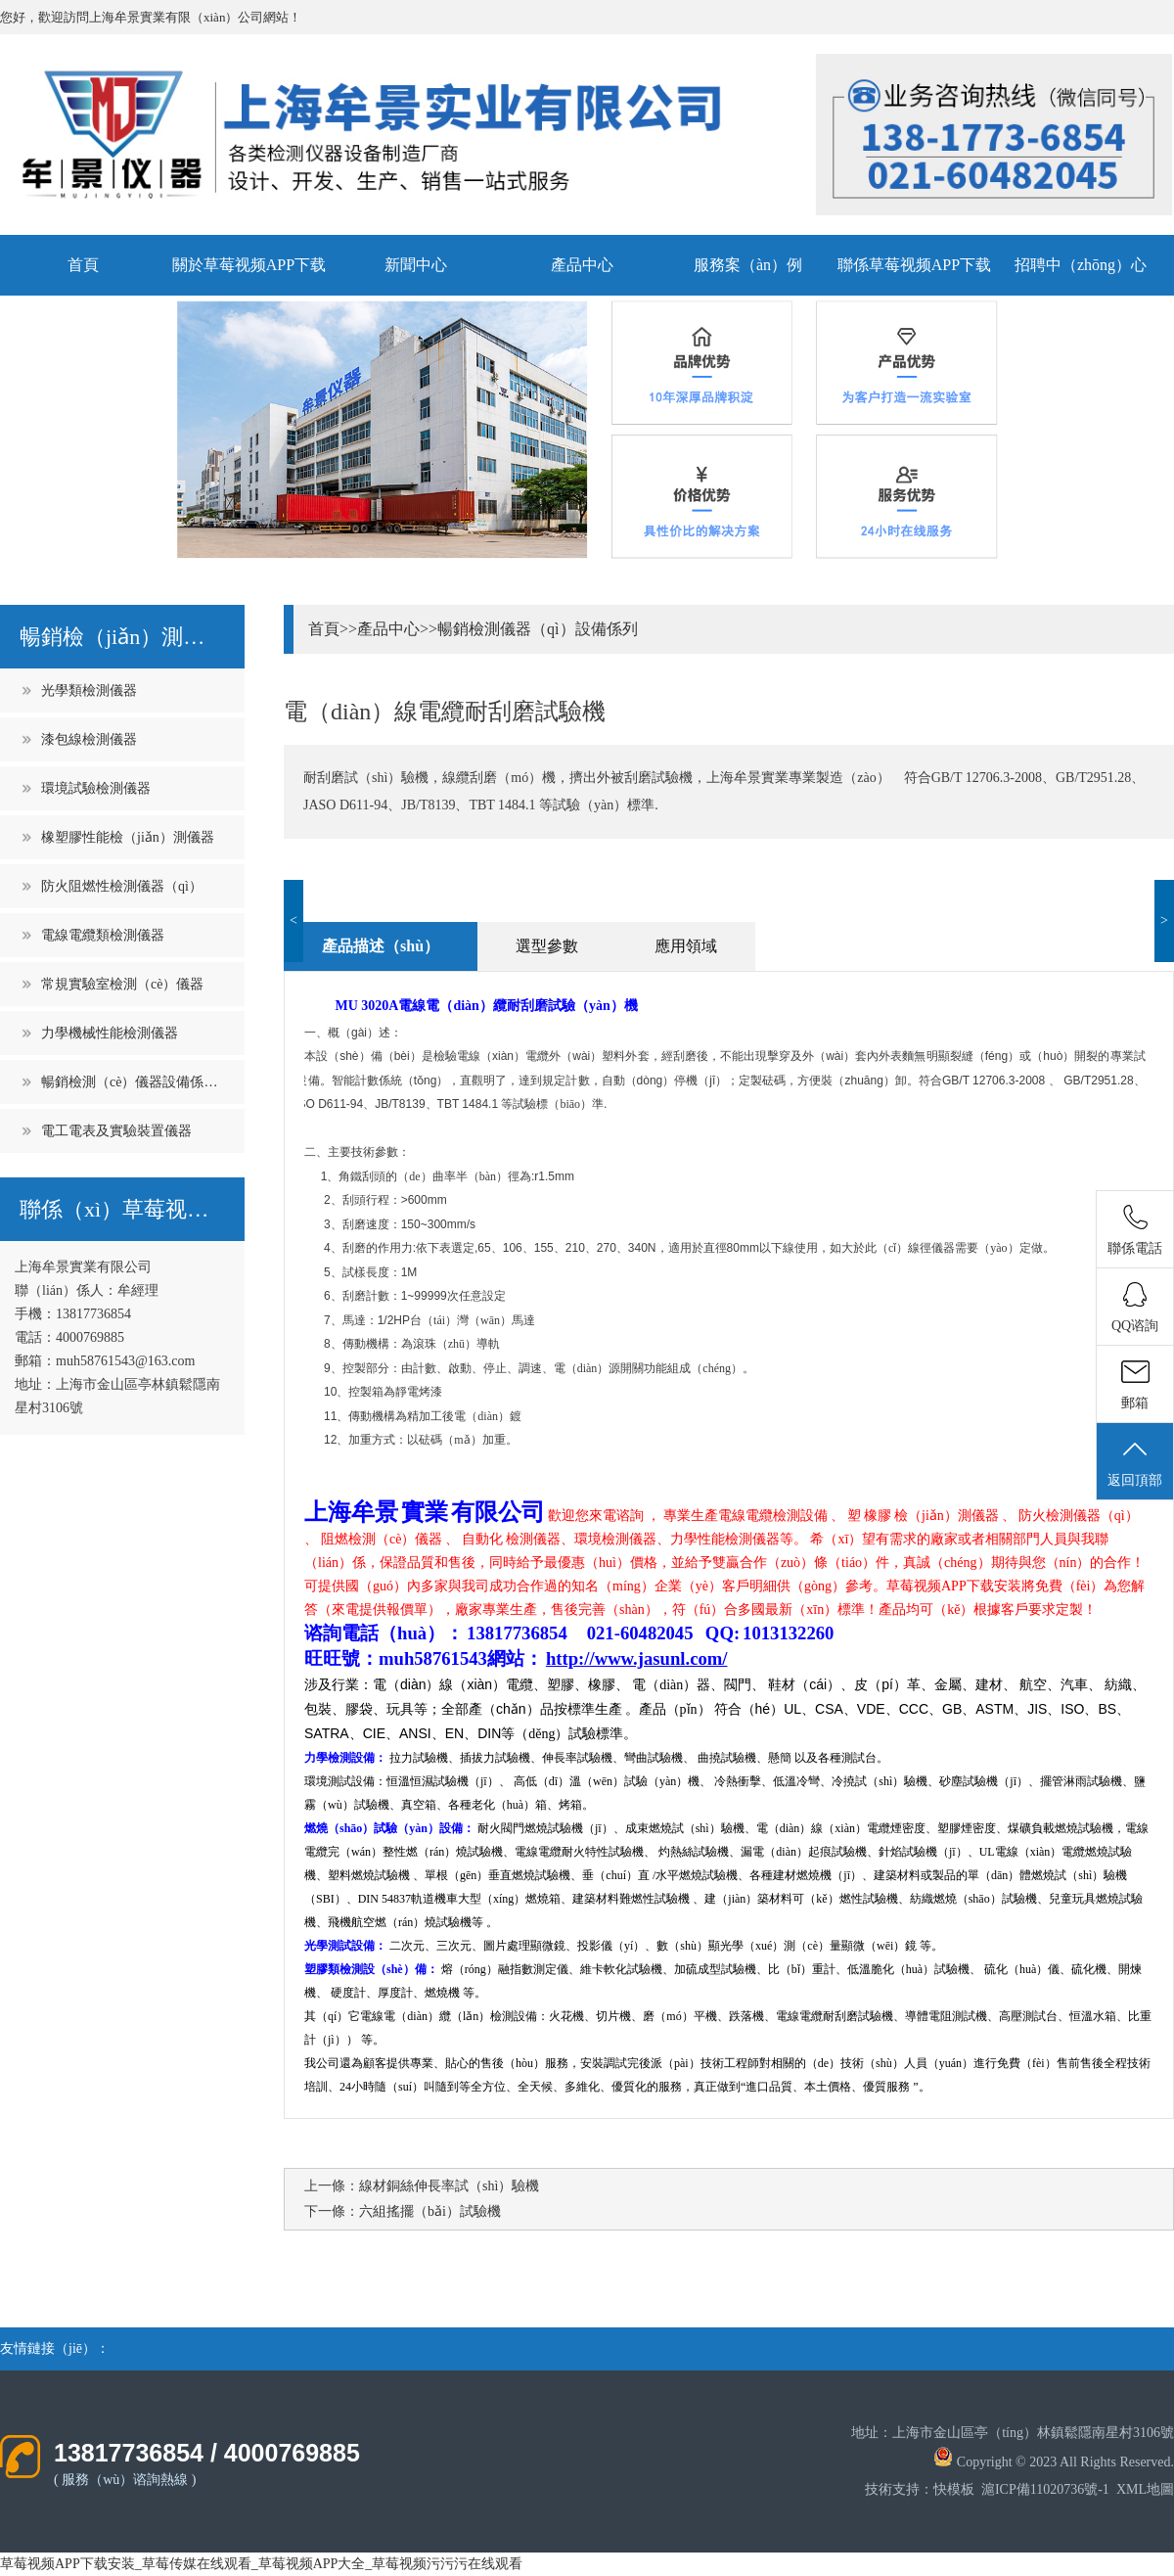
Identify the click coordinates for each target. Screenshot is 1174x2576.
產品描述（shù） (380, 946)
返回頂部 (1135, 1462)
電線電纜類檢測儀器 (102, 935)
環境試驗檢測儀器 (96, 788)
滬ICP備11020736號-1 (1045, 2489)
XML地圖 (1145, 2489)
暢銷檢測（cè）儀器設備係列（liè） (133, 1082)
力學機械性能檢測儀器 (109, 1033)
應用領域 (686, 946)
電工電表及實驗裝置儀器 (116, 1131)
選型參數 (547, 946)
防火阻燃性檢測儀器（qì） (122, 886)
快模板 (953, 2489)
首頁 (83, 264)
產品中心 (582, 264)
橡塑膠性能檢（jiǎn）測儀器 (127, 837)
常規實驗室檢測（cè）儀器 (122, 984)
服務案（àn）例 (748, 264)
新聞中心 (415, 264)
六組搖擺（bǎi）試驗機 (430, 2211)
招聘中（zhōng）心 (1081, 264)
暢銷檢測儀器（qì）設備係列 (537, 629)
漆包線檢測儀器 (89, 739)
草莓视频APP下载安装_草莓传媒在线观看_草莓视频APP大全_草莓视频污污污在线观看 (261, 2563)
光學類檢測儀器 (89, 690)
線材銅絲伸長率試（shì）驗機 (449, 2186)
